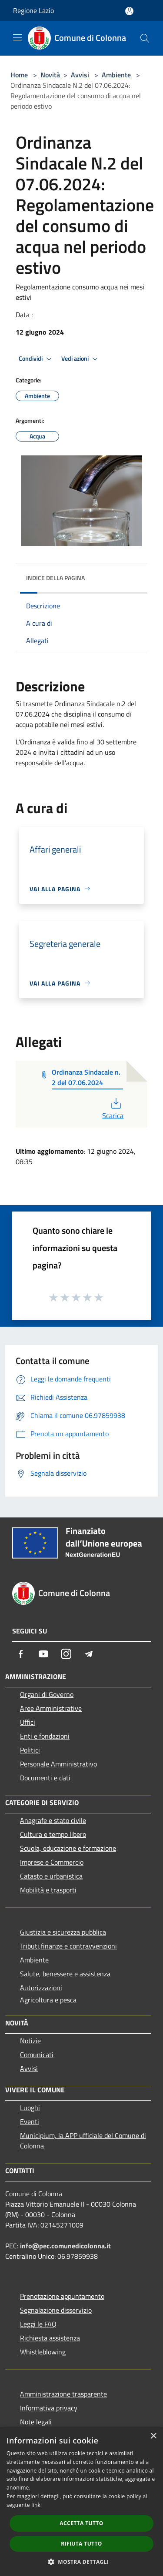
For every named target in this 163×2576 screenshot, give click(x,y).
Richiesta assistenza (50, 2338)
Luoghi (30, 2107)
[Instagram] (66, 1654)
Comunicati (36, 2054)
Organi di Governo (46, 1694)
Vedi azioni (80, 359)
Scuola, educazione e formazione (68, 1848)
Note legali (36, 2422)
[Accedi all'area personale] (129, 11)
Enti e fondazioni (45, 1736)
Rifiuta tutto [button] (81, 2543)
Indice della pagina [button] (55, 577)
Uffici (27, 1722)
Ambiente (116, 75)
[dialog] (81, 2501)
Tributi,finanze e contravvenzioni (68, 1946)
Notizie (30, 2040)
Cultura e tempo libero (53, 1834)
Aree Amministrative (51, 1708)
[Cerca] (145, 38)
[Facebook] (21, 1654)
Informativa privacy (48, 2408)
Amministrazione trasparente (63, 2394)
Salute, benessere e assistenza (65, 1974)
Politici (30, 1750)
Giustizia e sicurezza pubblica (63, 1932)
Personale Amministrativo (58, 1764)
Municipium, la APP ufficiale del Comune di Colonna (83, 2140)
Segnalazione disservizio (56, 2310)
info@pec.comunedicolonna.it (65, 2246)
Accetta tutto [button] (81, 2523)
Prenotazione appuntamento (62, 2296)
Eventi (29, 2121)
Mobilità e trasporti (48, 1890)
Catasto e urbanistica (51, 1876)
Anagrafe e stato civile (53, 1820)
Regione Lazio (33, 10)
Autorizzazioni (41, 1987)
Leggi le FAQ (38, 2324)
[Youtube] (43, 1654)
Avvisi (80, 75)
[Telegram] (88, 1654)
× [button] (153, 2436)
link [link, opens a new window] (35, 2505)
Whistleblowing (43, 2352)
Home (19, 75)
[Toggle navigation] (17, 37)
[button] (81, 2561)
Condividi (36, 359)
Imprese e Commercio (51, 1862)
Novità (50, 75)
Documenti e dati (45, 1778)
